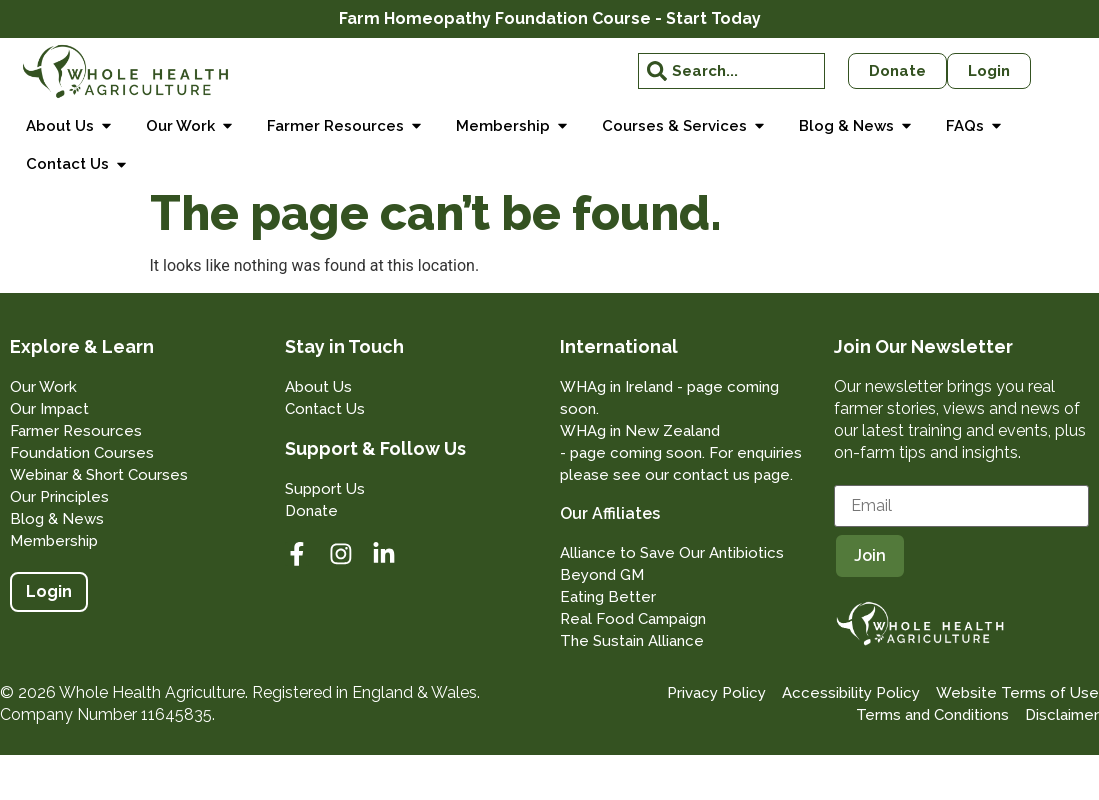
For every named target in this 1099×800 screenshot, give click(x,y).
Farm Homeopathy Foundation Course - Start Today (550, 18)
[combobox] (731, 71)
